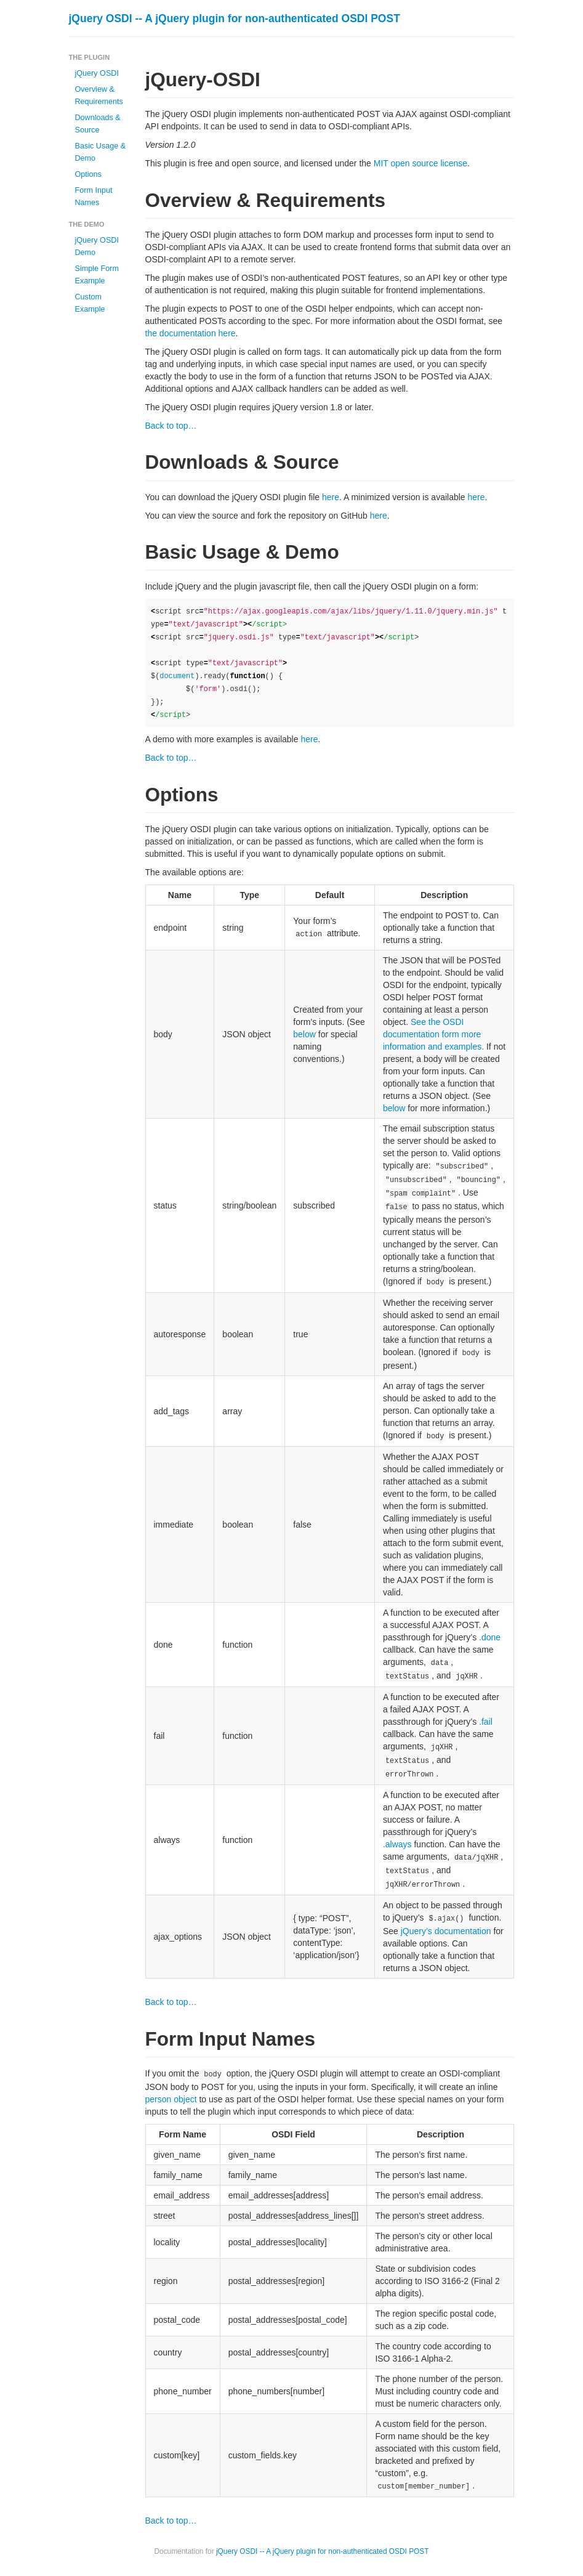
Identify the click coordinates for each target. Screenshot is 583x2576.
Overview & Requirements (99, 95)
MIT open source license (420, 163)
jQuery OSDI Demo (97, 246)
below (304, 1034)
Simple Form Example (97, 274)
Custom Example (90, 303)
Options (88, 174)
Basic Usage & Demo (100, 152)
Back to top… (171, 426)
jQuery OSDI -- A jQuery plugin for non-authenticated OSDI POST (234, 18)
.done (490, 1637)
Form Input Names (94, 196)
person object (171, 2099)
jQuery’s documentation (446, 1931)
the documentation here (190, 333)
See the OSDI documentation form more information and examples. (433, 1034)
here (330, 497)
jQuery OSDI (97, 73)
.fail (486, 1722)
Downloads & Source (98, 123)
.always (397, 1844)
